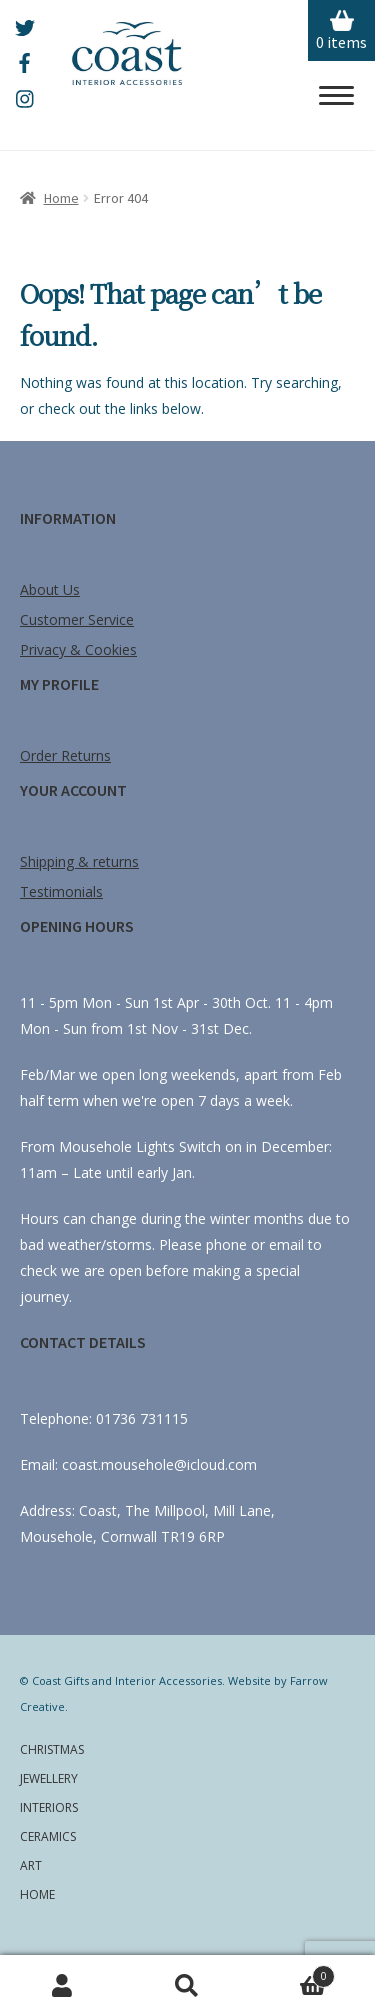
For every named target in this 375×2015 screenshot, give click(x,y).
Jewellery (49, 1778)
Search (187, 1985)
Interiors (49, 1807)
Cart (292, 1973)
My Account (62, 1985)
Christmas (52, 1749)
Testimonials (61, 891)
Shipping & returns (79, 861)
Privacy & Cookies (78, 649)
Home (61, 198)
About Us (50, 589)
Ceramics (48, 1836)
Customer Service (77, 619)
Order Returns (65, 755)
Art (31, 1865)
